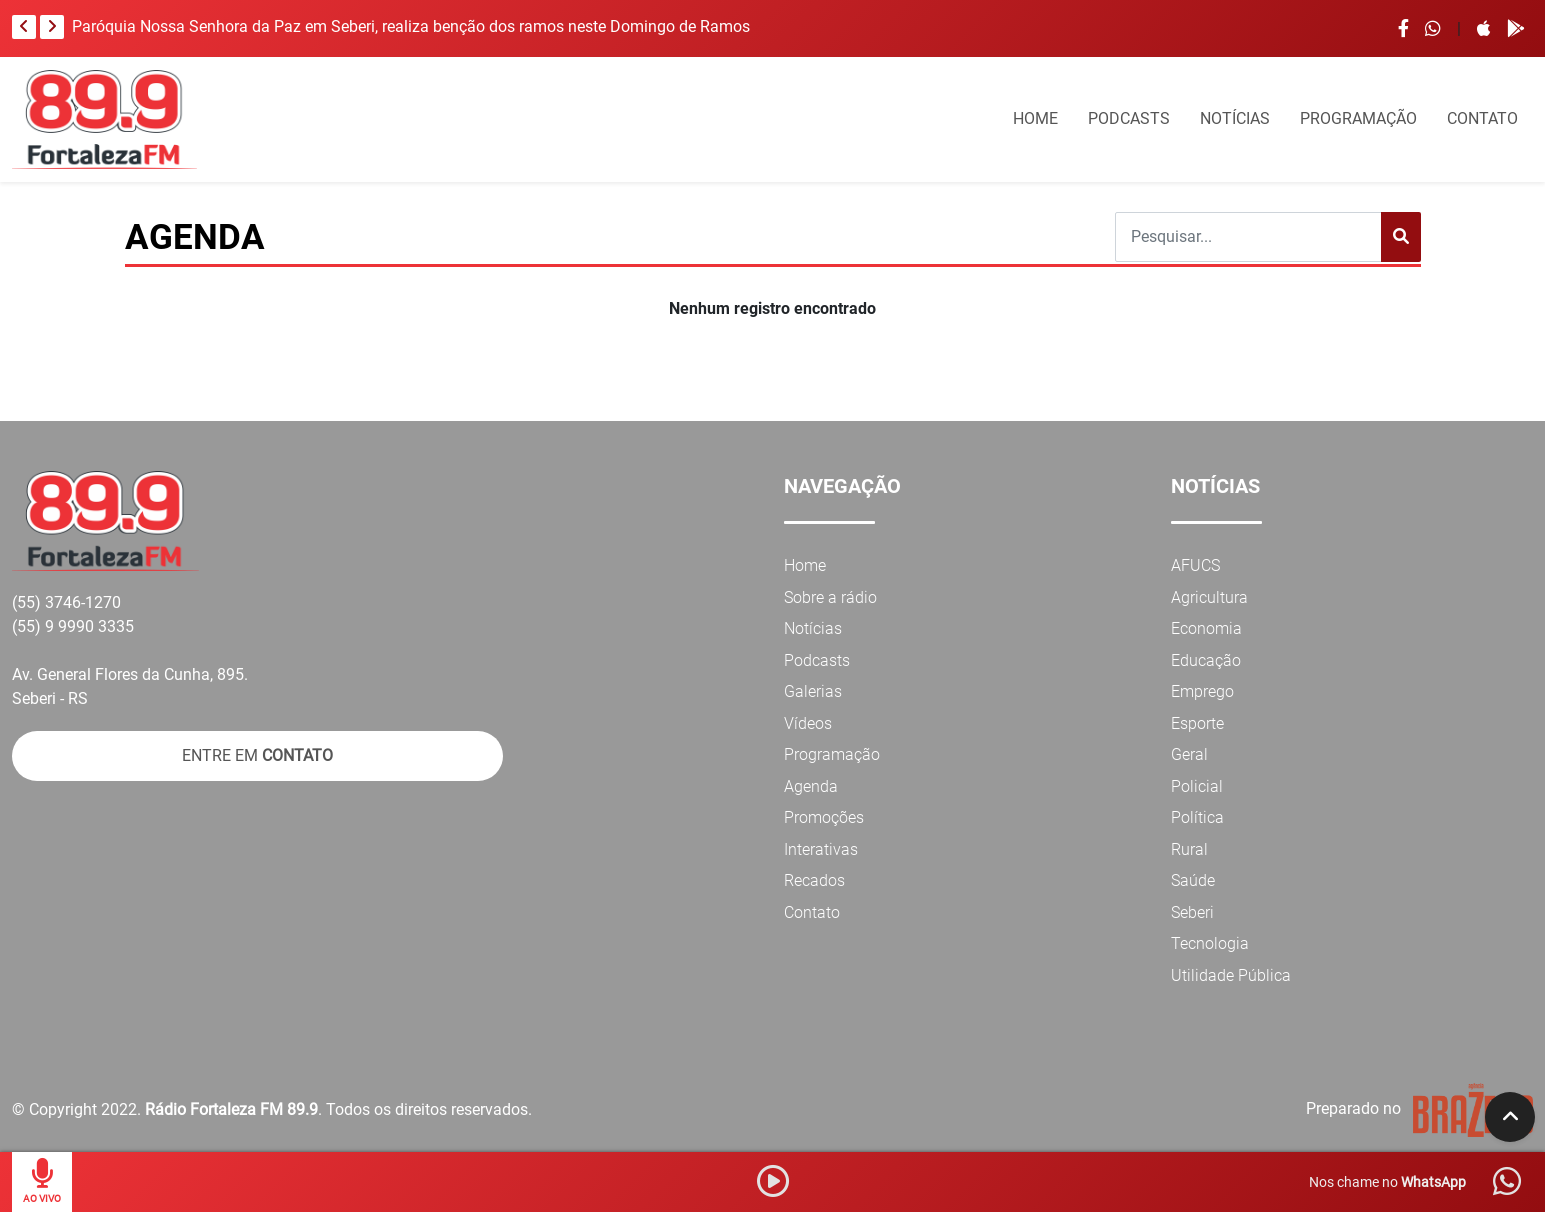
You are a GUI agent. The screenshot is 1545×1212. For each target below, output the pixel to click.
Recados (814, 880)
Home (805, 565)
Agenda (811, 786)
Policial (1197, 786)
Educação (1206, 660)
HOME (1035, 118)
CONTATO (1482, 118)
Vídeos (808, 723)
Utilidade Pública (1231, 975)
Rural (1189, 849)
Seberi (1192, 912)
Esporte (1197, 723)
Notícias (813, 628)
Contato (812, 912)
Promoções (824, 817)
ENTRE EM (257, 755)
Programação (832, 754)
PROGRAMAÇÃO (1358, 118)
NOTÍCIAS (1235, 118)
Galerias (813, 691)
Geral (1189, 754)
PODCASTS (1129, 118)
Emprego (1202, 691)
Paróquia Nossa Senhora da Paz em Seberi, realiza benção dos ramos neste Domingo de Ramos (411, 26)
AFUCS (1195, 565)
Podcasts (817, 660)
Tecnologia (1210, 943)
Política (1197, 817)
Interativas (821, 849)
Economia (1206, 628)
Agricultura (1209, 597)
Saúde (1193, 880)
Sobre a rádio (830, 597)
